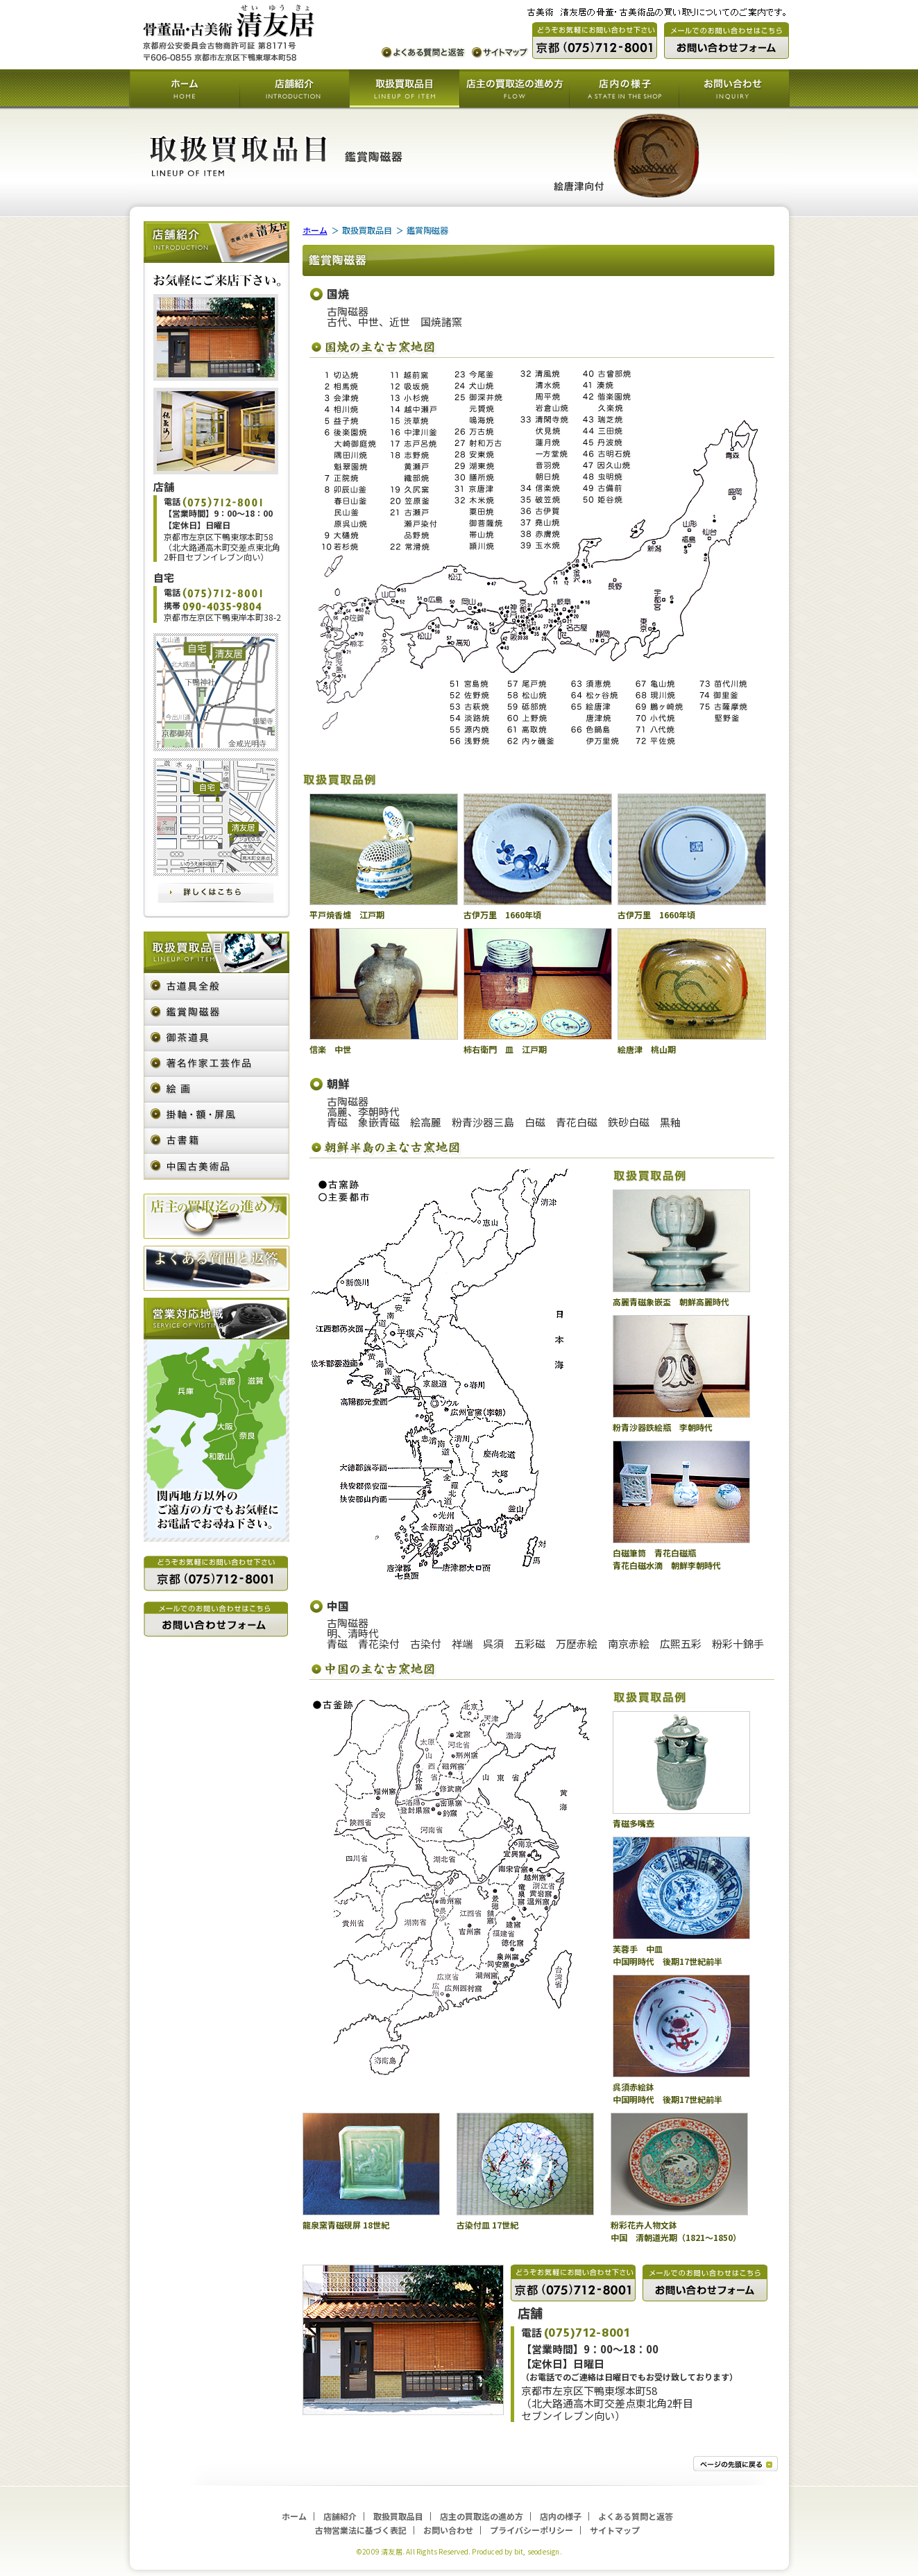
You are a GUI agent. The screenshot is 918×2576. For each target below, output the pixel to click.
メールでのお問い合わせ (726, 40)
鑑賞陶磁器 (216, 1013)
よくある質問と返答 (424, 53)
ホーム (184, 88)
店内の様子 (624, 88)
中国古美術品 (216, 1167)
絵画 (216, 1090)
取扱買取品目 (404, 88)
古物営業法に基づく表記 (361, 2530)
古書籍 (216, 1141)
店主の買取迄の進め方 (514, 88)
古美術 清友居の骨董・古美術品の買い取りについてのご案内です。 (229, 33)
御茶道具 (216, 1038)
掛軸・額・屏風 (216, 1115)
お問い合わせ (734, 88)
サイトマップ (500, 53)
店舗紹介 (294, 88)
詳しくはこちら (216, 892)
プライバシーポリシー (531, 2530)
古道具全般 (216, 986)
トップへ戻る (735, 2463)
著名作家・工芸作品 (216, 1064)
